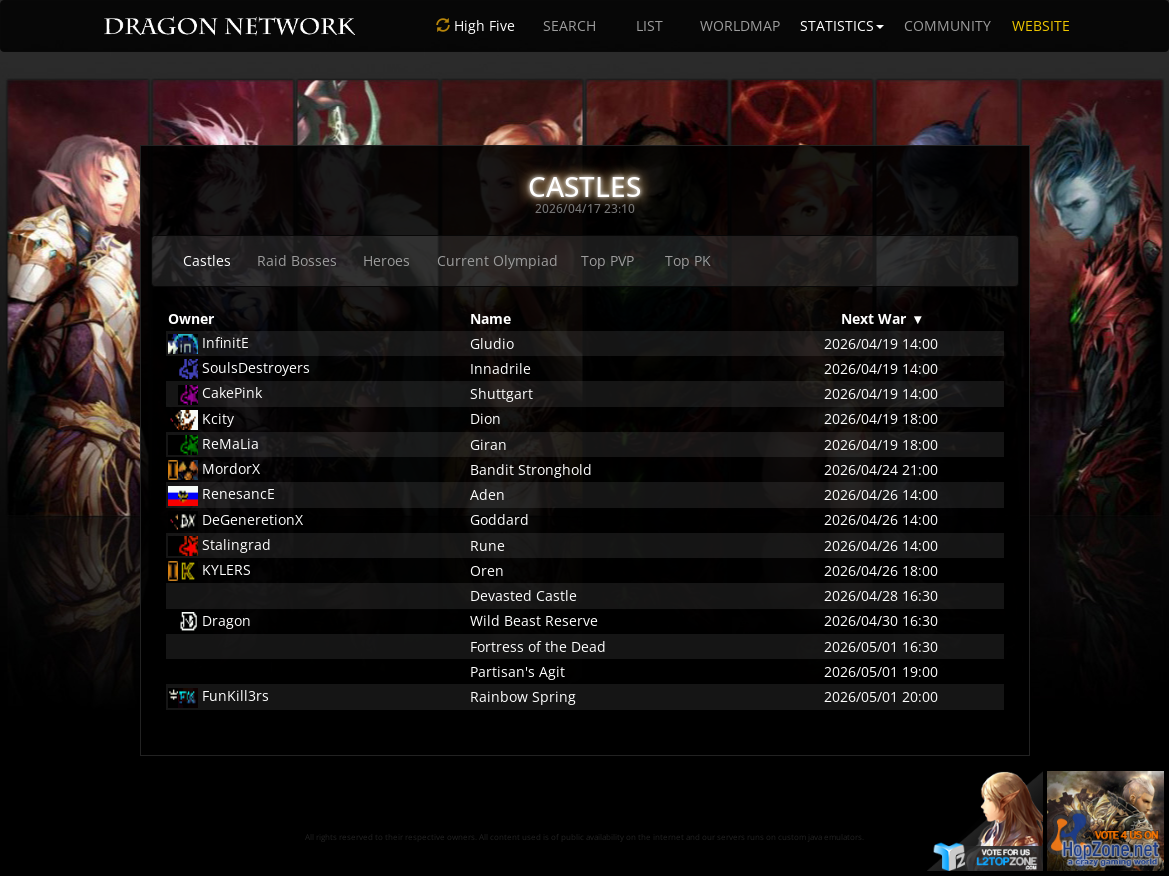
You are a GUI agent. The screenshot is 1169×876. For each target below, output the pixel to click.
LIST (649, 25)
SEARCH (569, 25)
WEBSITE (1041, 25)
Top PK (688, 260)
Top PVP (607, 260)
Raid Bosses (297, 260)
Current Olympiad (497, 260)
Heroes (386, 260)
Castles (207, 260)
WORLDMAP (740, 25)
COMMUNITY (947, 25)
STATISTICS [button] (842, 25)
